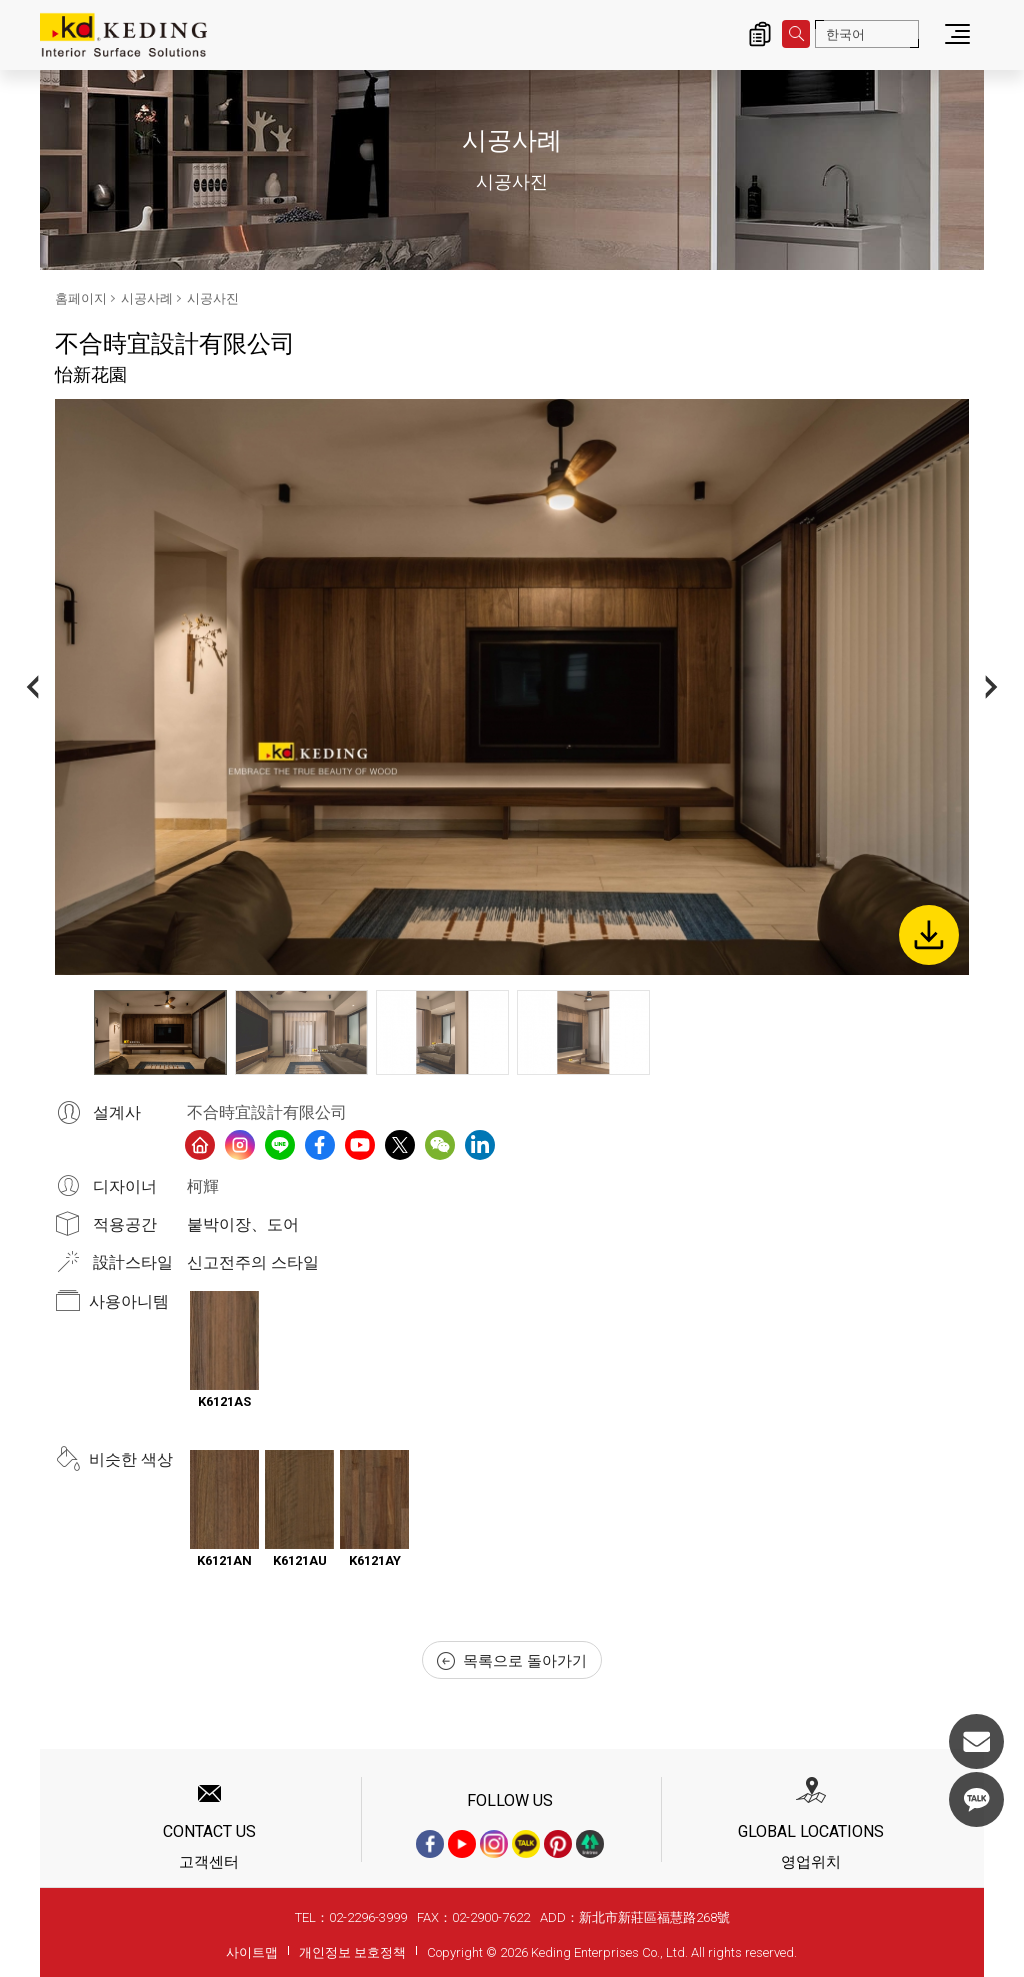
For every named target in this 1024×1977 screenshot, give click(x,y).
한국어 (845, 34)
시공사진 (213, 298)
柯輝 (203, 1186)
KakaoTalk (976, 1799)
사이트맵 (252, 1952)
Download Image (929, 935)
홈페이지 (81, 298)
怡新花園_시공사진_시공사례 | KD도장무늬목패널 (123, 35)
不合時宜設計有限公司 (267, 1112)
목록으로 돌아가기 (512, 1661)
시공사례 (147, 298)
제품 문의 (760, 34)
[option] (512, 687)
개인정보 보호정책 (352, 1952)
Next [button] (991, 687)
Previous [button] (32, 687)
